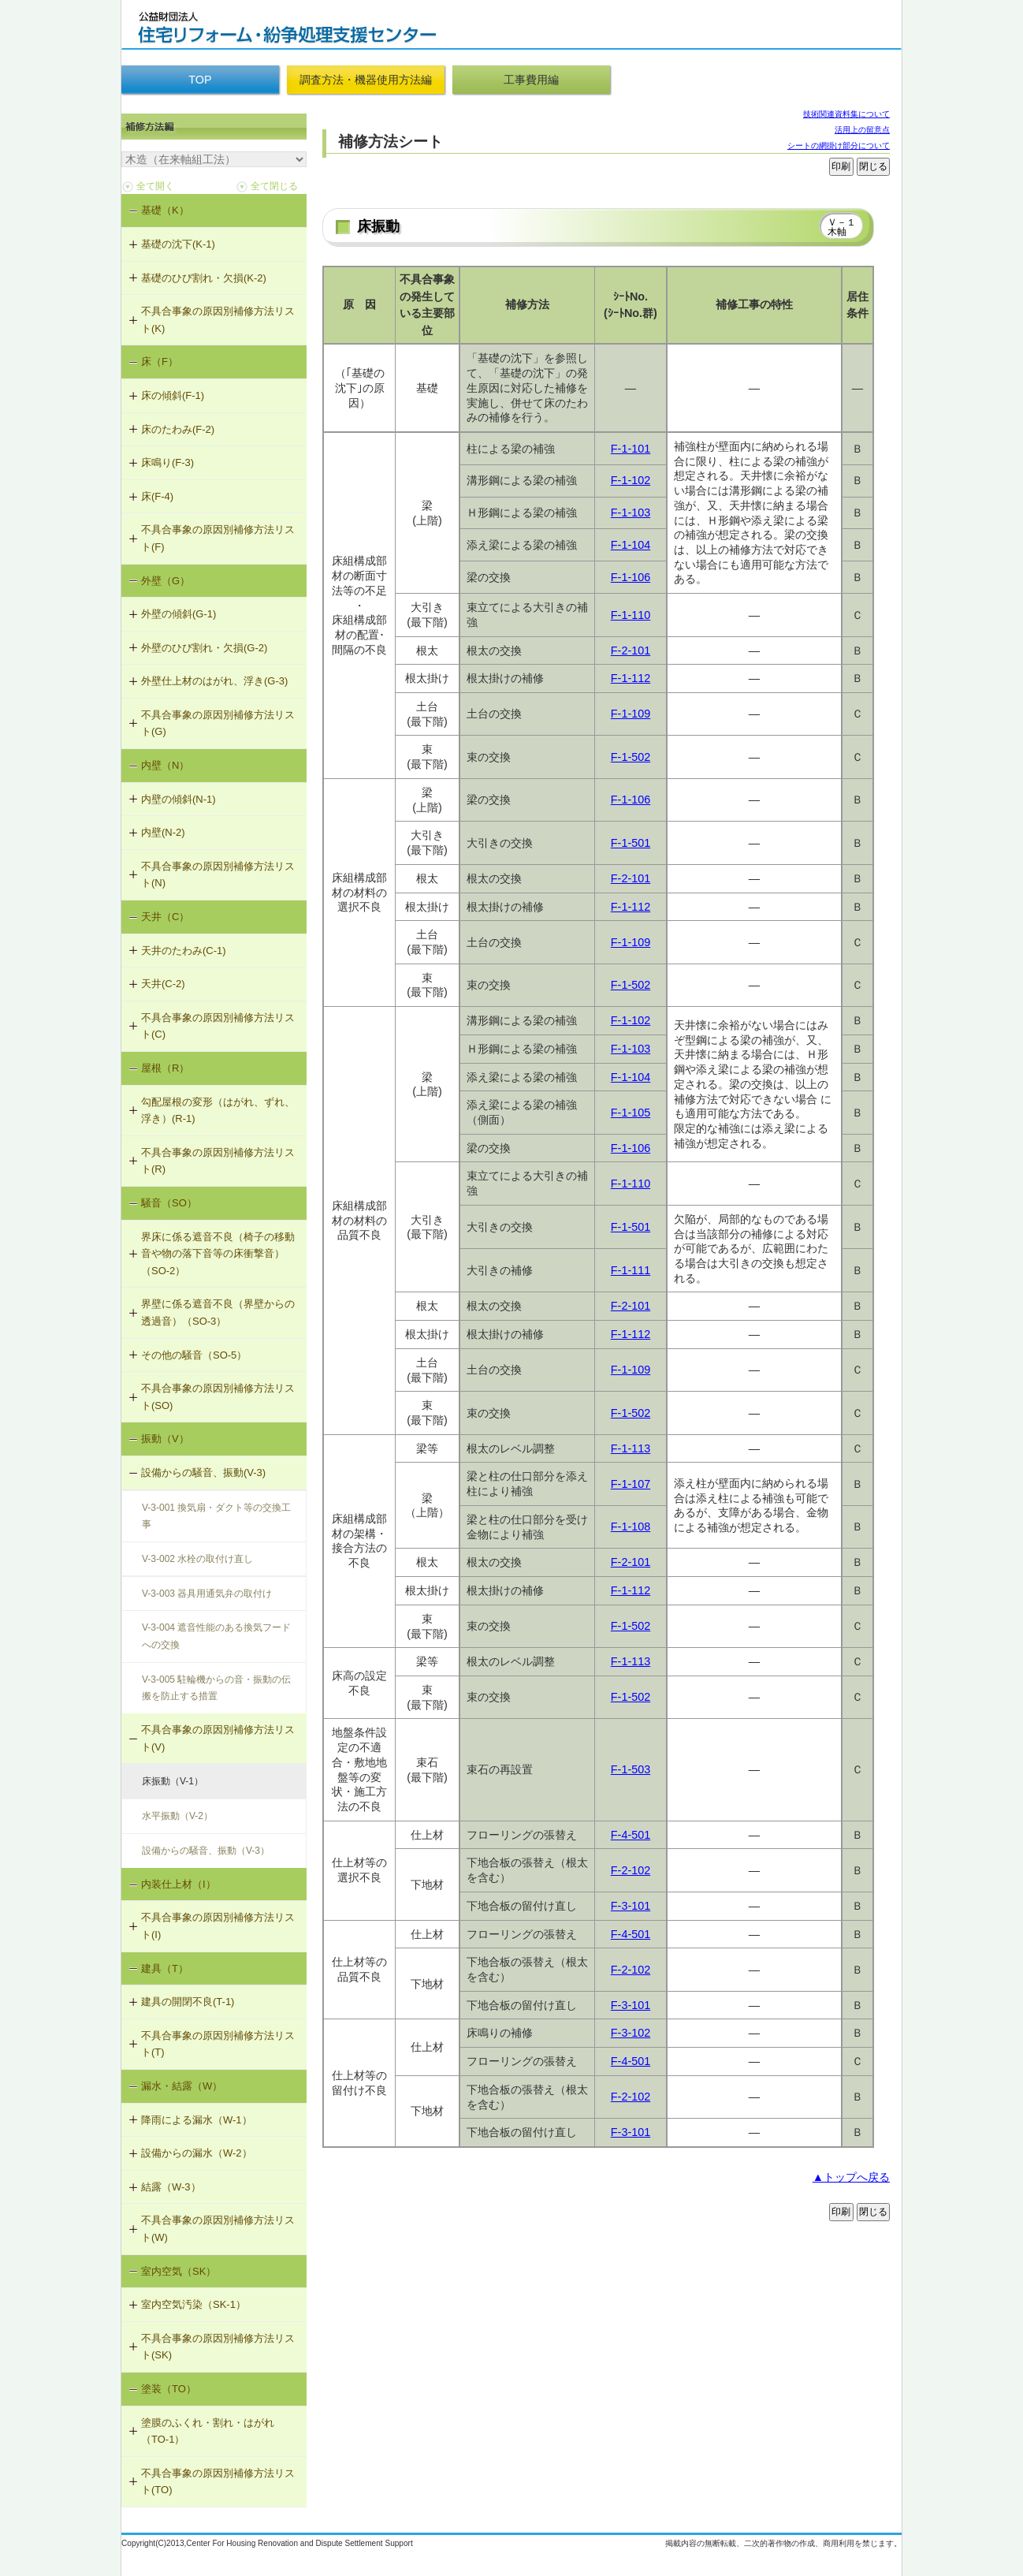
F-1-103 (630, 512)
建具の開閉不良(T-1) (187, 2001)
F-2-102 (630, 1870)
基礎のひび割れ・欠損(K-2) (203, 278)
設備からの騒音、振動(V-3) (203, 1472)
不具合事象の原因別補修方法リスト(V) (218, 1738)
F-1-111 (630, 1270)
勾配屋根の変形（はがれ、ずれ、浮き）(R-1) (218, 1110)
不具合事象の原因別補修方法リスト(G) (218, 723)
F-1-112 (630, 678)
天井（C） (165, 917)
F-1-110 (630, 615)
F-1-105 (630, 1112)
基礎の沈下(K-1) (178, 244)
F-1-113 (630, 1448)
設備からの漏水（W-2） (196, 2153)
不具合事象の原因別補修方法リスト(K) (218, 319)
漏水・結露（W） (181, 2086)
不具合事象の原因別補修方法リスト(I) (218, 1925)
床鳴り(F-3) (167, 462)
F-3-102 (630, 2032)
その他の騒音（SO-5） (194, 1355)
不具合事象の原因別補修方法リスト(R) (218, 1161)
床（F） (159, 361)
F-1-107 (630, 1484)
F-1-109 (630, 713)
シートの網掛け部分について (838, 145)
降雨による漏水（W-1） (196, 2120)
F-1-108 (630, 1526)
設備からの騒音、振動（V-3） (206, 1850)
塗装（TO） (168, 2389)
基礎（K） (165, 210)
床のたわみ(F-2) (177, 429)
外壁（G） (165, 581)
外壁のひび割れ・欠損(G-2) (204, 648)
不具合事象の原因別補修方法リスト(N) (218, 874)
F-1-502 (630, 757)
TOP (199, 79)
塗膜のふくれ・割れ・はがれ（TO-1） (207, 2431)
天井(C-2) (163, 984)
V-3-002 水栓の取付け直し (197, 1558)
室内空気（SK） (178, 2271)
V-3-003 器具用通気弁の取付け (207, 1593)
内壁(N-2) (163, 832)
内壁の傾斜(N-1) (178, 799)
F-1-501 (630, 843)
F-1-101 (630, 448)
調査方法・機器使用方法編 (365, 79)
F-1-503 (630, 1769)
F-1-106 (630, 577)
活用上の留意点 (862, 129)
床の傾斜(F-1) (172, 395)
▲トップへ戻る (851, 2177)
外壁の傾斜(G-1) (178, 614)
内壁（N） (165, 765)
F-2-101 (630, 650)
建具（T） (164, 1968)
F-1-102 (630, 480)
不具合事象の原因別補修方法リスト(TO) (218, 2481)
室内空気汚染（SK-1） (193, 2304)
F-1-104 (630, 545)
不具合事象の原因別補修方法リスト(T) (218, 2044)
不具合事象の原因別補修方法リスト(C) (218, 1026)
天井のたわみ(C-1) (183, 950)
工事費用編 (531, 79)
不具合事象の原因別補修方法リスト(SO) (218, 1396)
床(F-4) (157, 496)
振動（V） (165, 1439)
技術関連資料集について (846, 114)
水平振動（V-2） (177, 1815)
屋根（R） (165, 1068)
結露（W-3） (171, 2187)
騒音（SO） (169, 1203)
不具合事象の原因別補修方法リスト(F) (218, 538)
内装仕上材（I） (178, 1884)
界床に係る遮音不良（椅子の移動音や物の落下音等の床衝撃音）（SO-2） (218, 1254)
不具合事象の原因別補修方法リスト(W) (218, 2228)
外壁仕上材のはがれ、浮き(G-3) (214, 681)
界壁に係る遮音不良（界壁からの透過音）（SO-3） (218, 1312)
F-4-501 (630, 1835)
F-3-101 (630, 1905)
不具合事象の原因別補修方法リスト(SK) (218, 2347)
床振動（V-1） (172, 1781)
